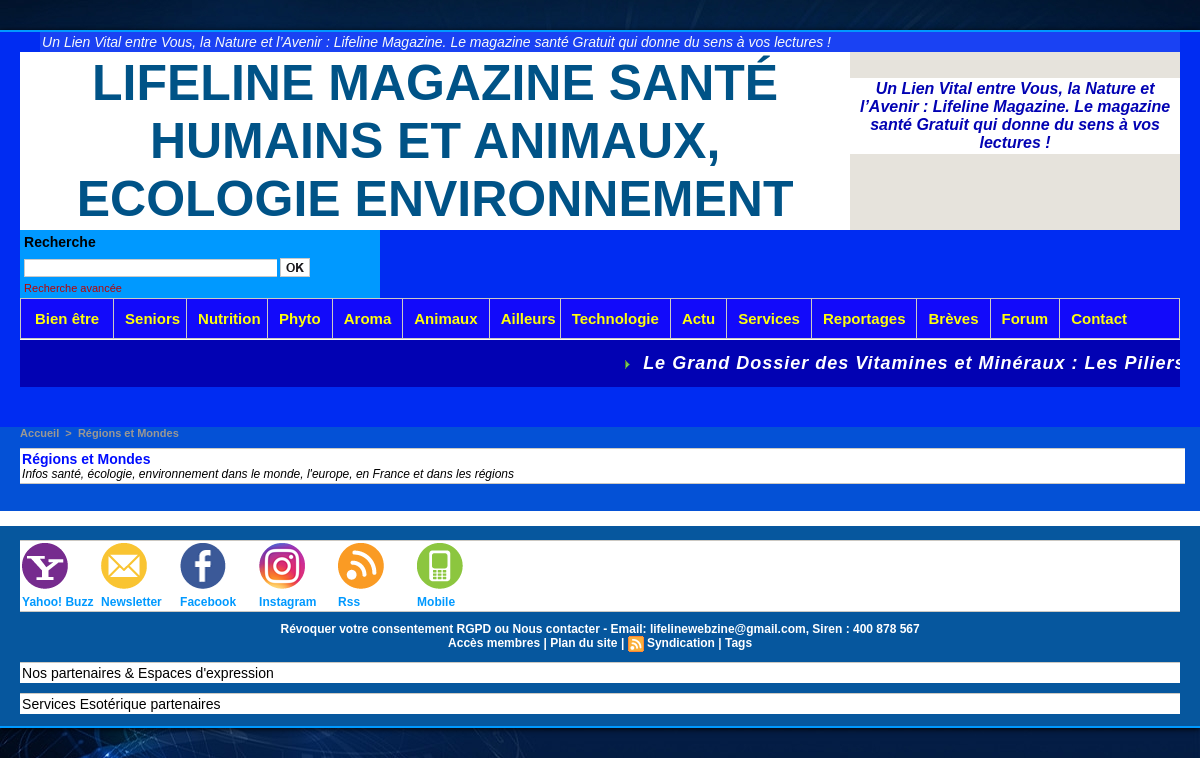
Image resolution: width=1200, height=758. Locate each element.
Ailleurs (528, 318)
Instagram (287, 602)
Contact (1099, 318)
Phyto (300, 318)
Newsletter (131, 602)
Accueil (39, 433)
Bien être (67, 318)
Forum (1025, 318)
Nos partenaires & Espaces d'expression (148, 673)
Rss (349, 602)
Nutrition (229, 318)
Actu (698, 318)
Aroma (368, 318)
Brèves (953, 318)
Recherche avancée (73, 288)
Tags (738, 643)
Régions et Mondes (128, 433)
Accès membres (494, 643)
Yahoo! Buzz (57, 602)
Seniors (152, 318)
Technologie (615, 318)
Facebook (208, 602)
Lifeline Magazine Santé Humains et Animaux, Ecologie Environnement (435, 141)
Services (769, 318)
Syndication (681, 643)
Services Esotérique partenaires (121, 704)
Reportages (864, 318)
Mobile (436, 602)
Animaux (445, 318)
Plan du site (583, 643)
